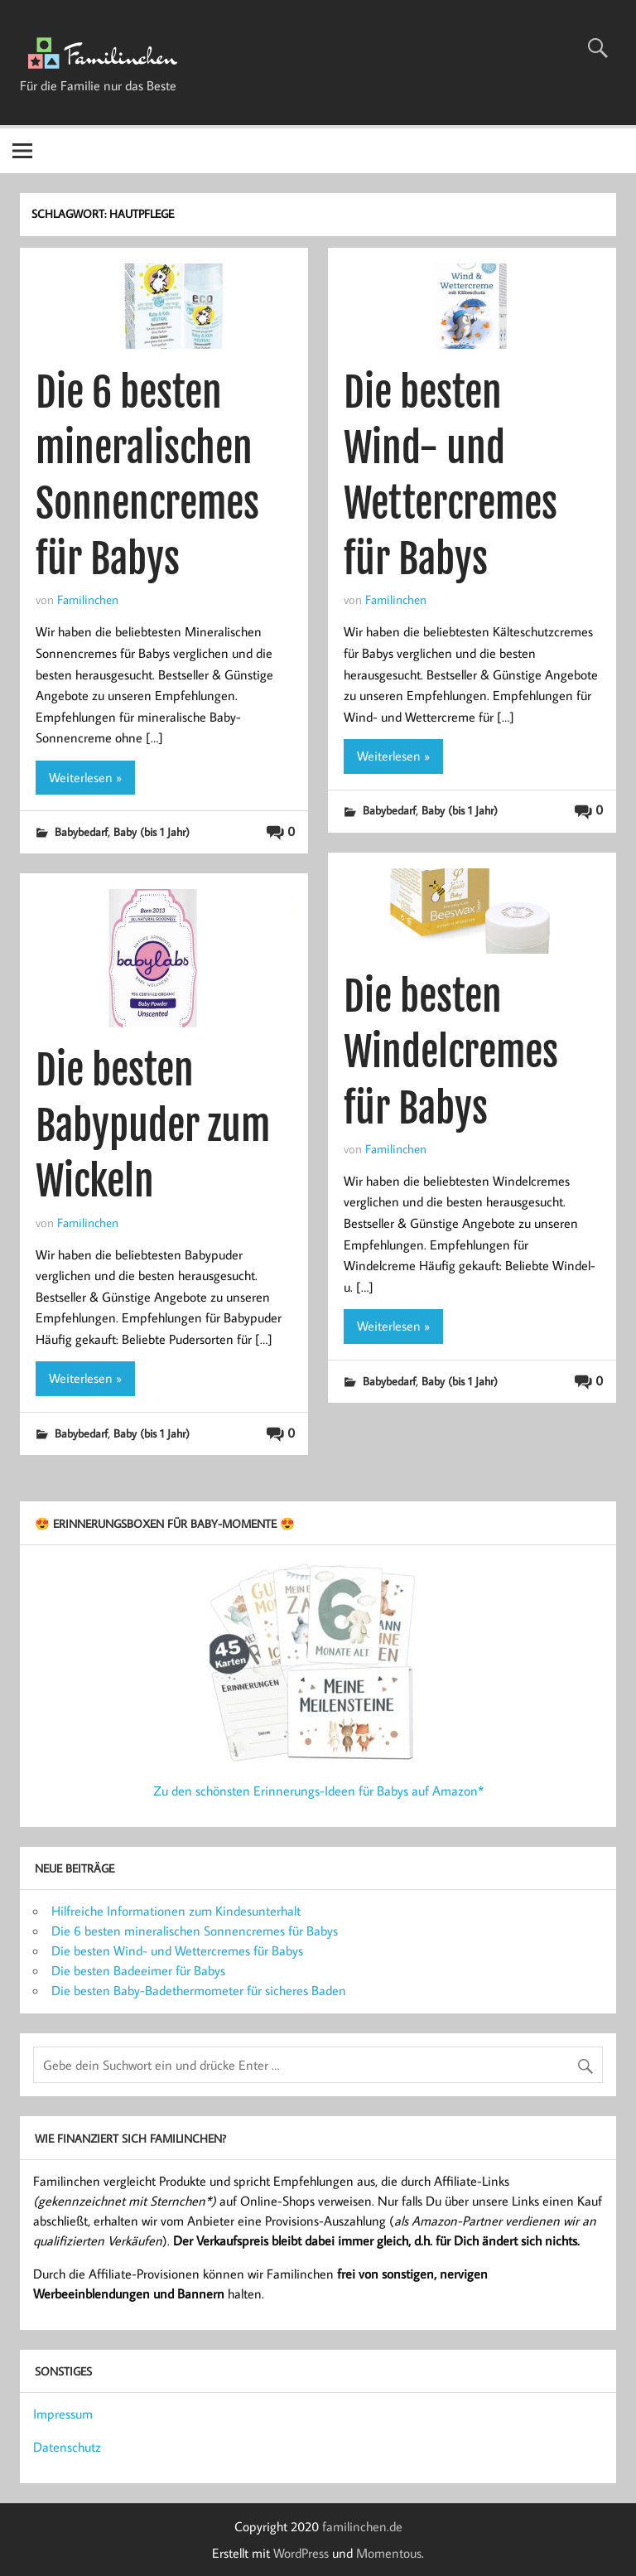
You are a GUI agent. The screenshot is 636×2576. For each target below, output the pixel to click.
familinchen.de (362, 2526)
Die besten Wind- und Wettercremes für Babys (177, 1950)
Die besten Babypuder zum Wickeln (153, 1126)
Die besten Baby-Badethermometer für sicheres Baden (198, 1990)
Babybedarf (81, 831)
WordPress (301, 2553)
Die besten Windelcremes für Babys (451, 1052)
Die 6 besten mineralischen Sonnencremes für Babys (194, 1930)
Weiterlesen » (85, 777)
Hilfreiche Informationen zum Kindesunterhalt (176, 1910)
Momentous (389, 2553)
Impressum (63, 2413)
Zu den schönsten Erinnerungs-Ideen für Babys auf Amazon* (318, 1790)
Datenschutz (67, 2446)
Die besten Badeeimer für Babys (138, 1970)
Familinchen (87, 599)
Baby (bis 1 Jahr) (151, 831)
